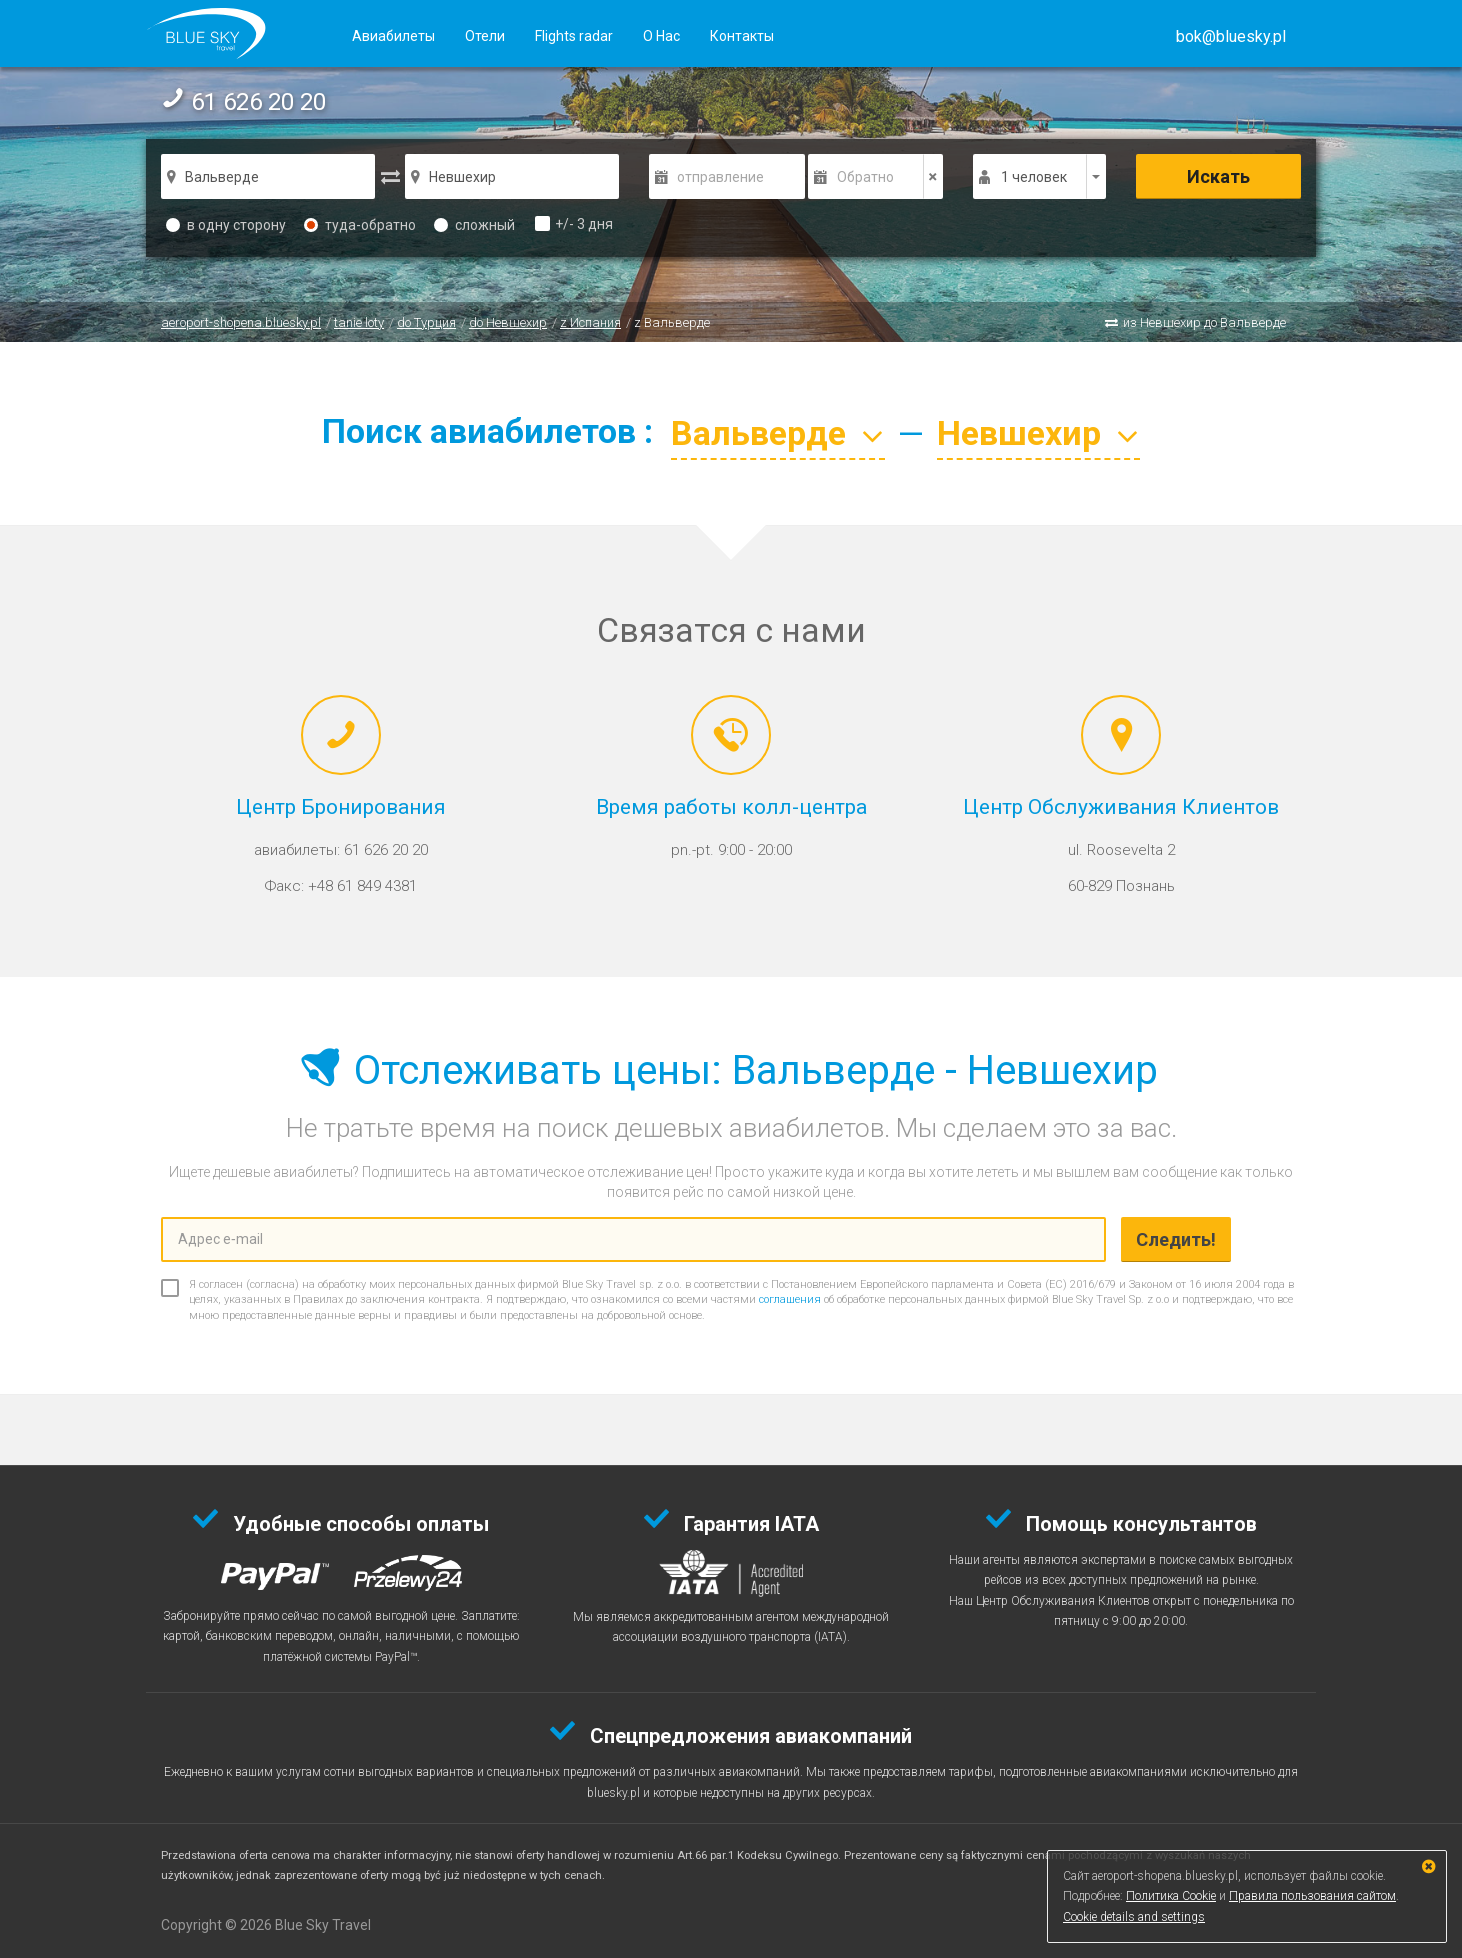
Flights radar (574, 36)
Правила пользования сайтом (1312, 1896)
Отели (485, 36)
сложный (474, 225)
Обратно (865, 177)
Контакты (742, 36)
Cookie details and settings (1134, 1917)
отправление (720, 177)
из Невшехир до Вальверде (1204, 322)
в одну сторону (226, 225)
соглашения (790, 1299)
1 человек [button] (1034, 177)
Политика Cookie (1171, 1896)
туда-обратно (360, 225)
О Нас (661, 36)
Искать (1218, 176)
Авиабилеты (393, 36)
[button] (1231, 36)
